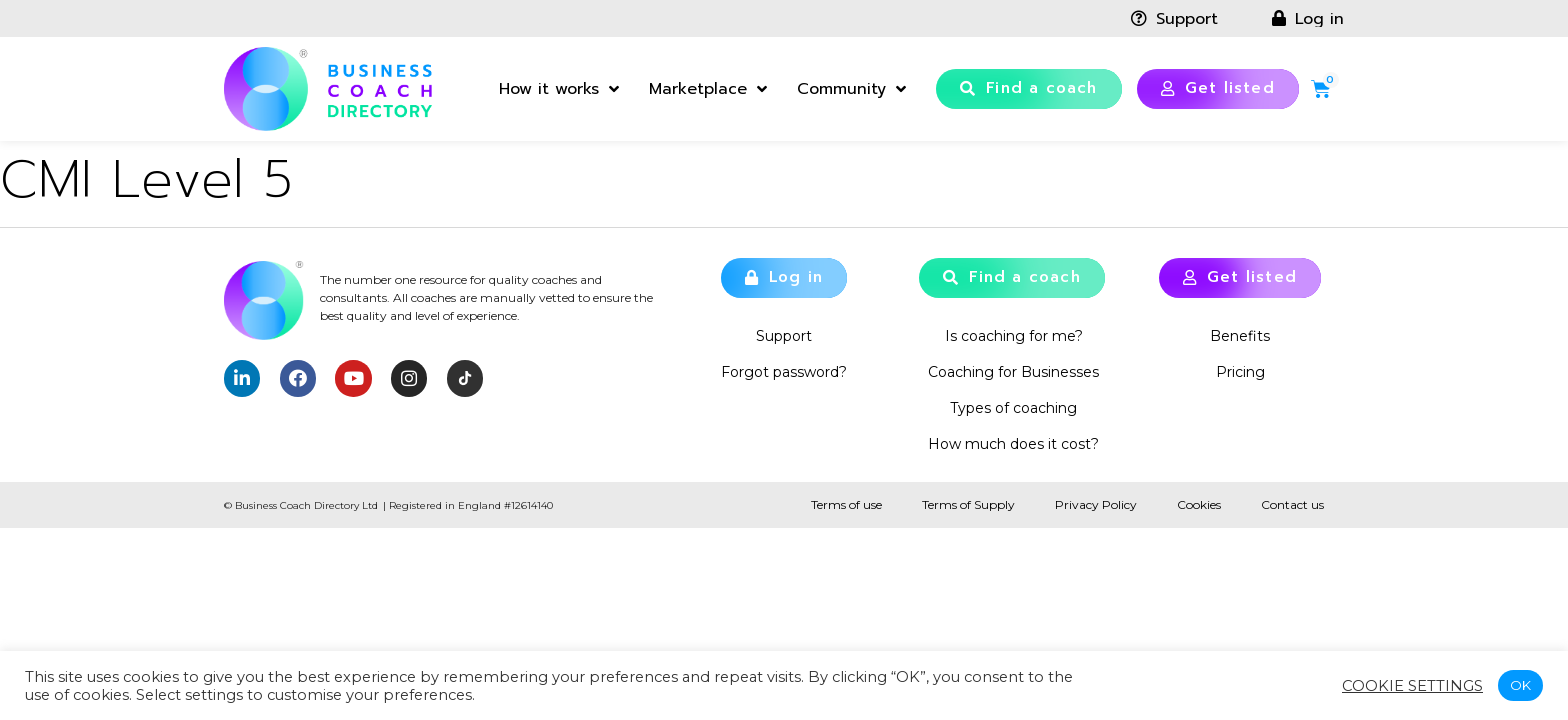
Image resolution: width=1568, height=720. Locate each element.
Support (784, 336)
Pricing (1240, 372)
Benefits (1240, 336)
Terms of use (846, 504)
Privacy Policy (1096, 504)
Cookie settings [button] (1412, 686)
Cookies (1199, 504)
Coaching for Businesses (1013, 372)
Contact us (1292, 504)
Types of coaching (1013, 408)
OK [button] (1520, 685)
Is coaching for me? (1014, 336)
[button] (1029, 89)
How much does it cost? (1013, 444)
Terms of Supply (968, 504)
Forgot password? (784, 372)
